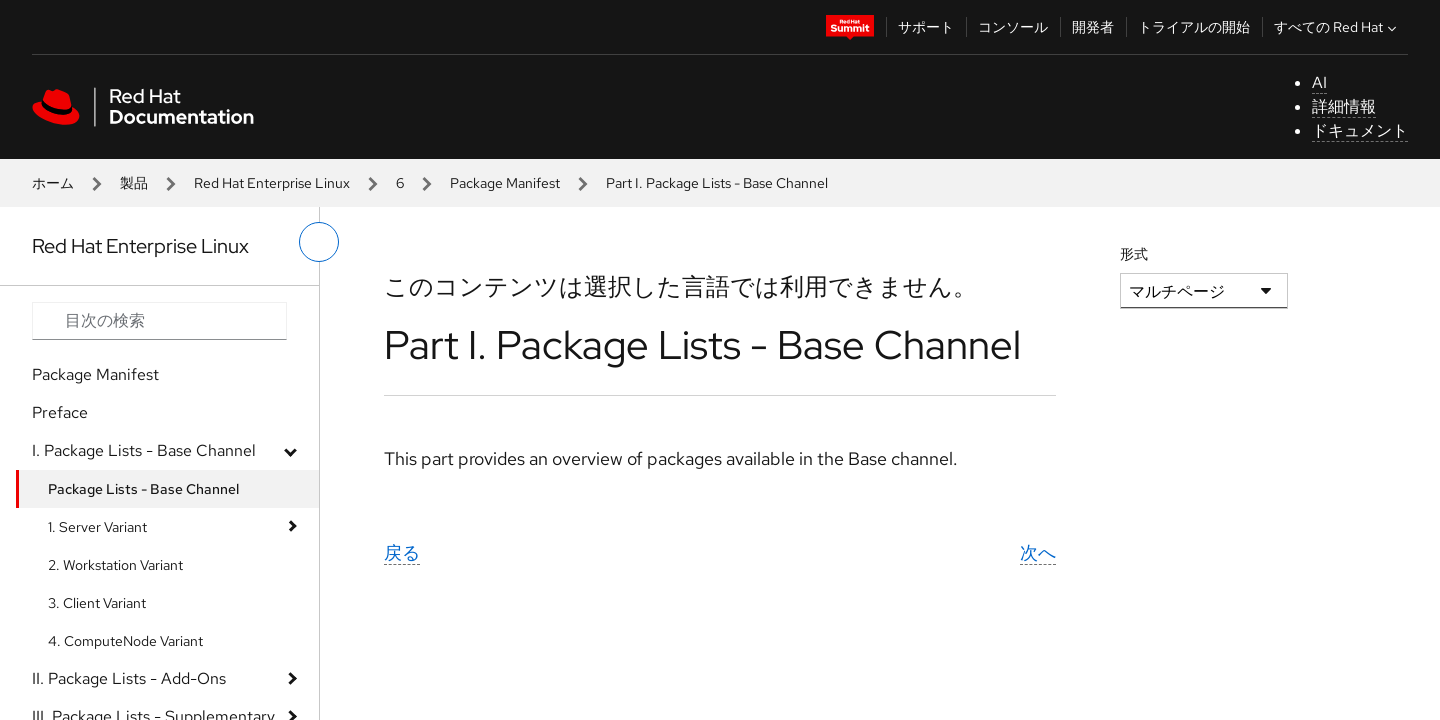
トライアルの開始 (1194, 27)
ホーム (53, 183)
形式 (1134, 254)
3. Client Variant (97, 603)
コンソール (1013, 27)
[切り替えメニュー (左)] (319, 242)
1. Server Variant (97, 527)
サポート (926, 27)
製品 (134, 183)
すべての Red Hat (1337, 27)
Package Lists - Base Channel (143, 489)
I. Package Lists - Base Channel (144, 450)
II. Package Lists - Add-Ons (129, 678)
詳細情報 (1344, 106)
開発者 (1093, 27)
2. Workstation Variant (115, 565)
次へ (1038, 552)
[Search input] (159, 321)
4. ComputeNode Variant (125, 641)
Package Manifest (505, 183)
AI (1319, 82)
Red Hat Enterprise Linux (272, 183)
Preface (60, 412)
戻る (402, 552)
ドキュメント (1360, 130)
